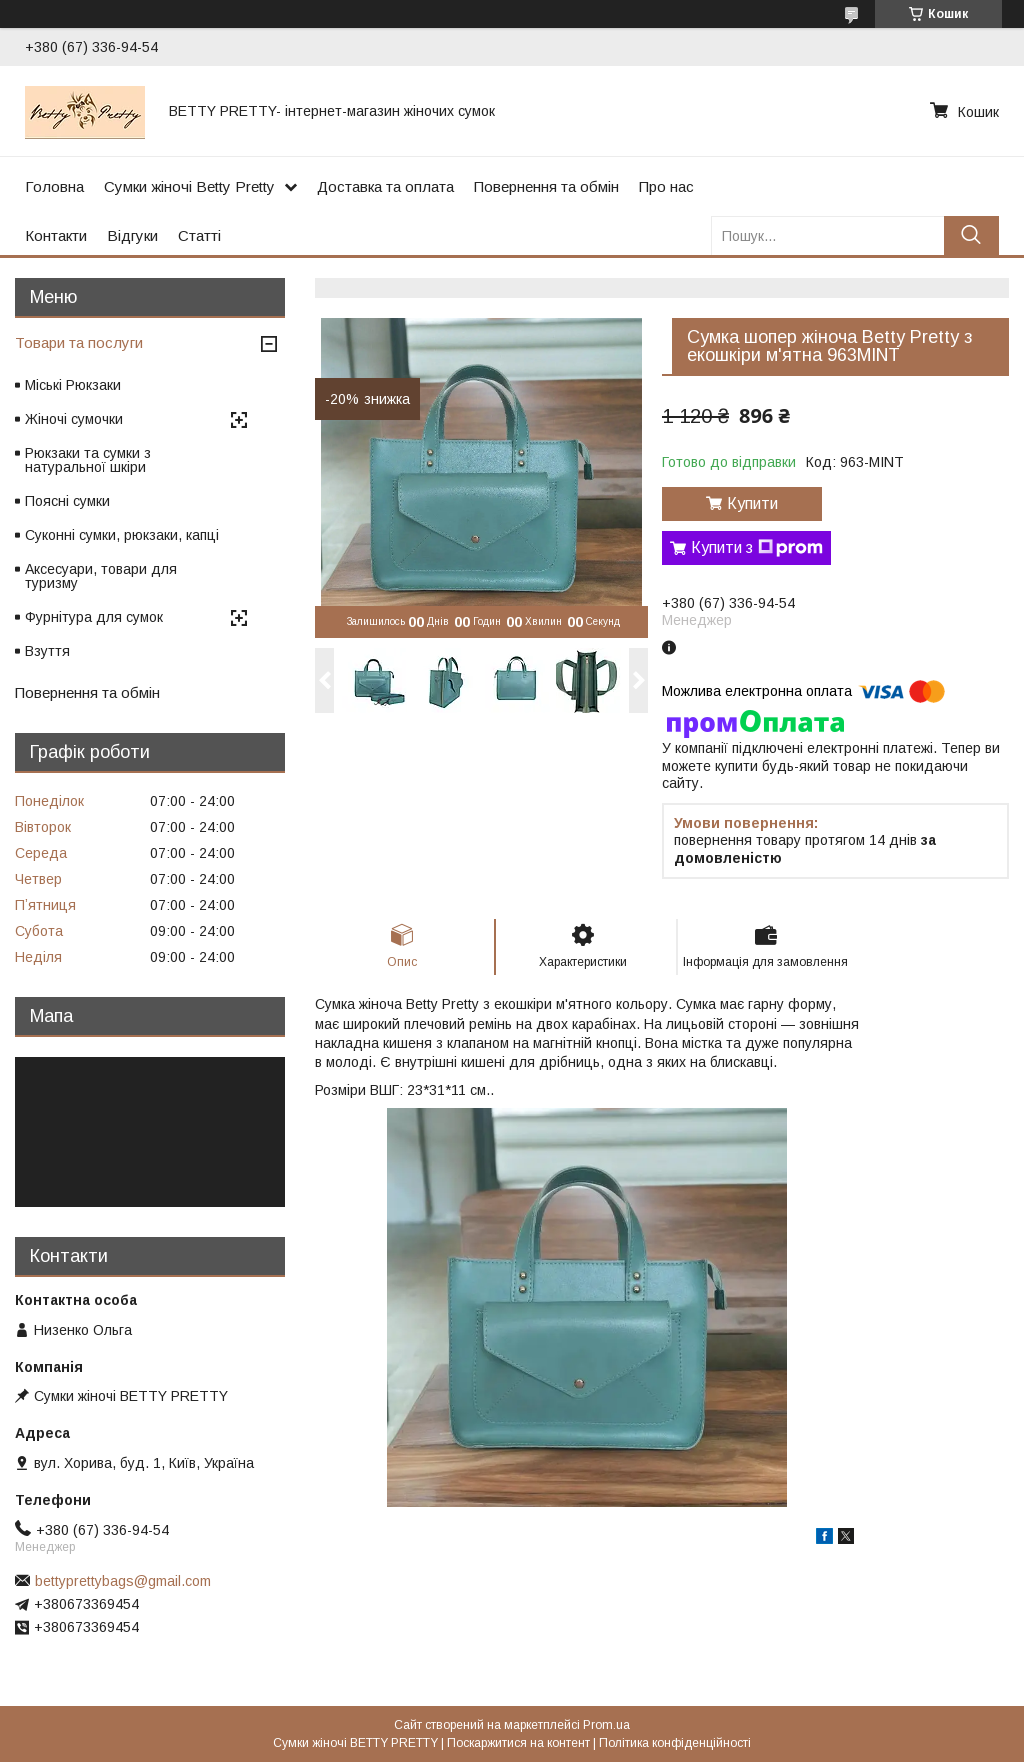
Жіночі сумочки (74, 419)
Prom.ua (606, 1725)
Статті (199, 235)
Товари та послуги (79, 342)
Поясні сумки (67, 501)
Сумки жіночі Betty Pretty (189, 186)
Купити (752, 503)
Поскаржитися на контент (518, 1743)
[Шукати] (971, 235)
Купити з (757, 548)
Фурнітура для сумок (94, 617)
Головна (54, 186)
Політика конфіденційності (675, 1743)
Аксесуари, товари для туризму (101, 576)
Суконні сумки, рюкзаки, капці (122, 535)
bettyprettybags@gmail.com (123, 1581)
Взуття (47, 651)
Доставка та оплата (385, 186)
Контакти (56, 235)
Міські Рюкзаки (73, 385)
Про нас (666, 186)
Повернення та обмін (546, 186)
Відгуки (132, 235)
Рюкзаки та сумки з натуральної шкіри (88, 460)
